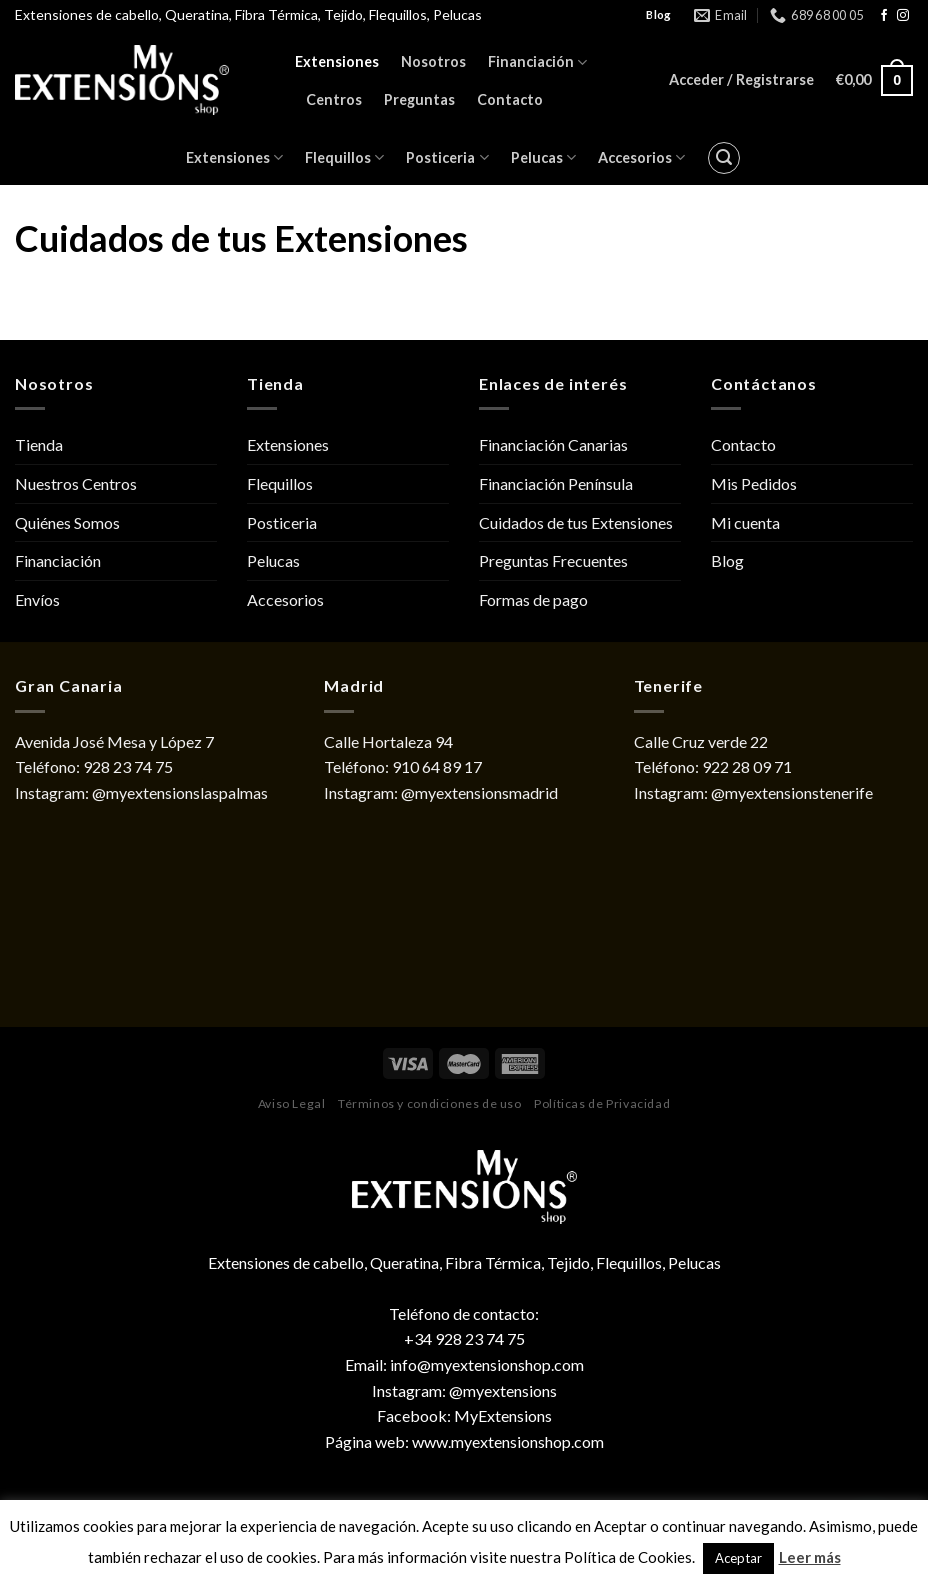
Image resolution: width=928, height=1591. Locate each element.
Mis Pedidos (754, 483)
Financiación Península (556, 483)
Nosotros (433, 61)
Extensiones (337, 61)
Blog (727, 560)
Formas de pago (533, 599)
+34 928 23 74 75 (464, 1338)
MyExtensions (503, 1415)
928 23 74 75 (128, 766)
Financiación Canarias (553, 444)
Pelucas (543, 157)
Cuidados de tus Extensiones (576, 522)
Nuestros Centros (76, 483)
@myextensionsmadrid (479, 792)
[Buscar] (724, 158)
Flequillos (344, 157)
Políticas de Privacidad (602, 1103)
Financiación (537, 62)
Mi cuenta (745, 522)
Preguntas (419, 99)
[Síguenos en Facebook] (884, 16)
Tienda (39, 444)
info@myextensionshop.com (487, 1364)
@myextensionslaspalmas (180, 792)
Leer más (810, 1557)
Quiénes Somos (67, 522)
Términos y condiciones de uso (430, 1103)
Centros (334, 99)
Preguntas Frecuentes (553, 560)
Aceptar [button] (738, 1558)
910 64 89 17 (437, 766)
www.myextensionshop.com (508, 1441)
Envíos (37, 599)
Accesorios (641, 157)
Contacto (510, 99)
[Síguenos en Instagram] (903, 16)
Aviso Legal (292, 1103)
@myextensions (503, 1390)
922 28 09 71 (747, 766)
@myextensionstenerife (792, 792)
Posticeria (447, 157)
